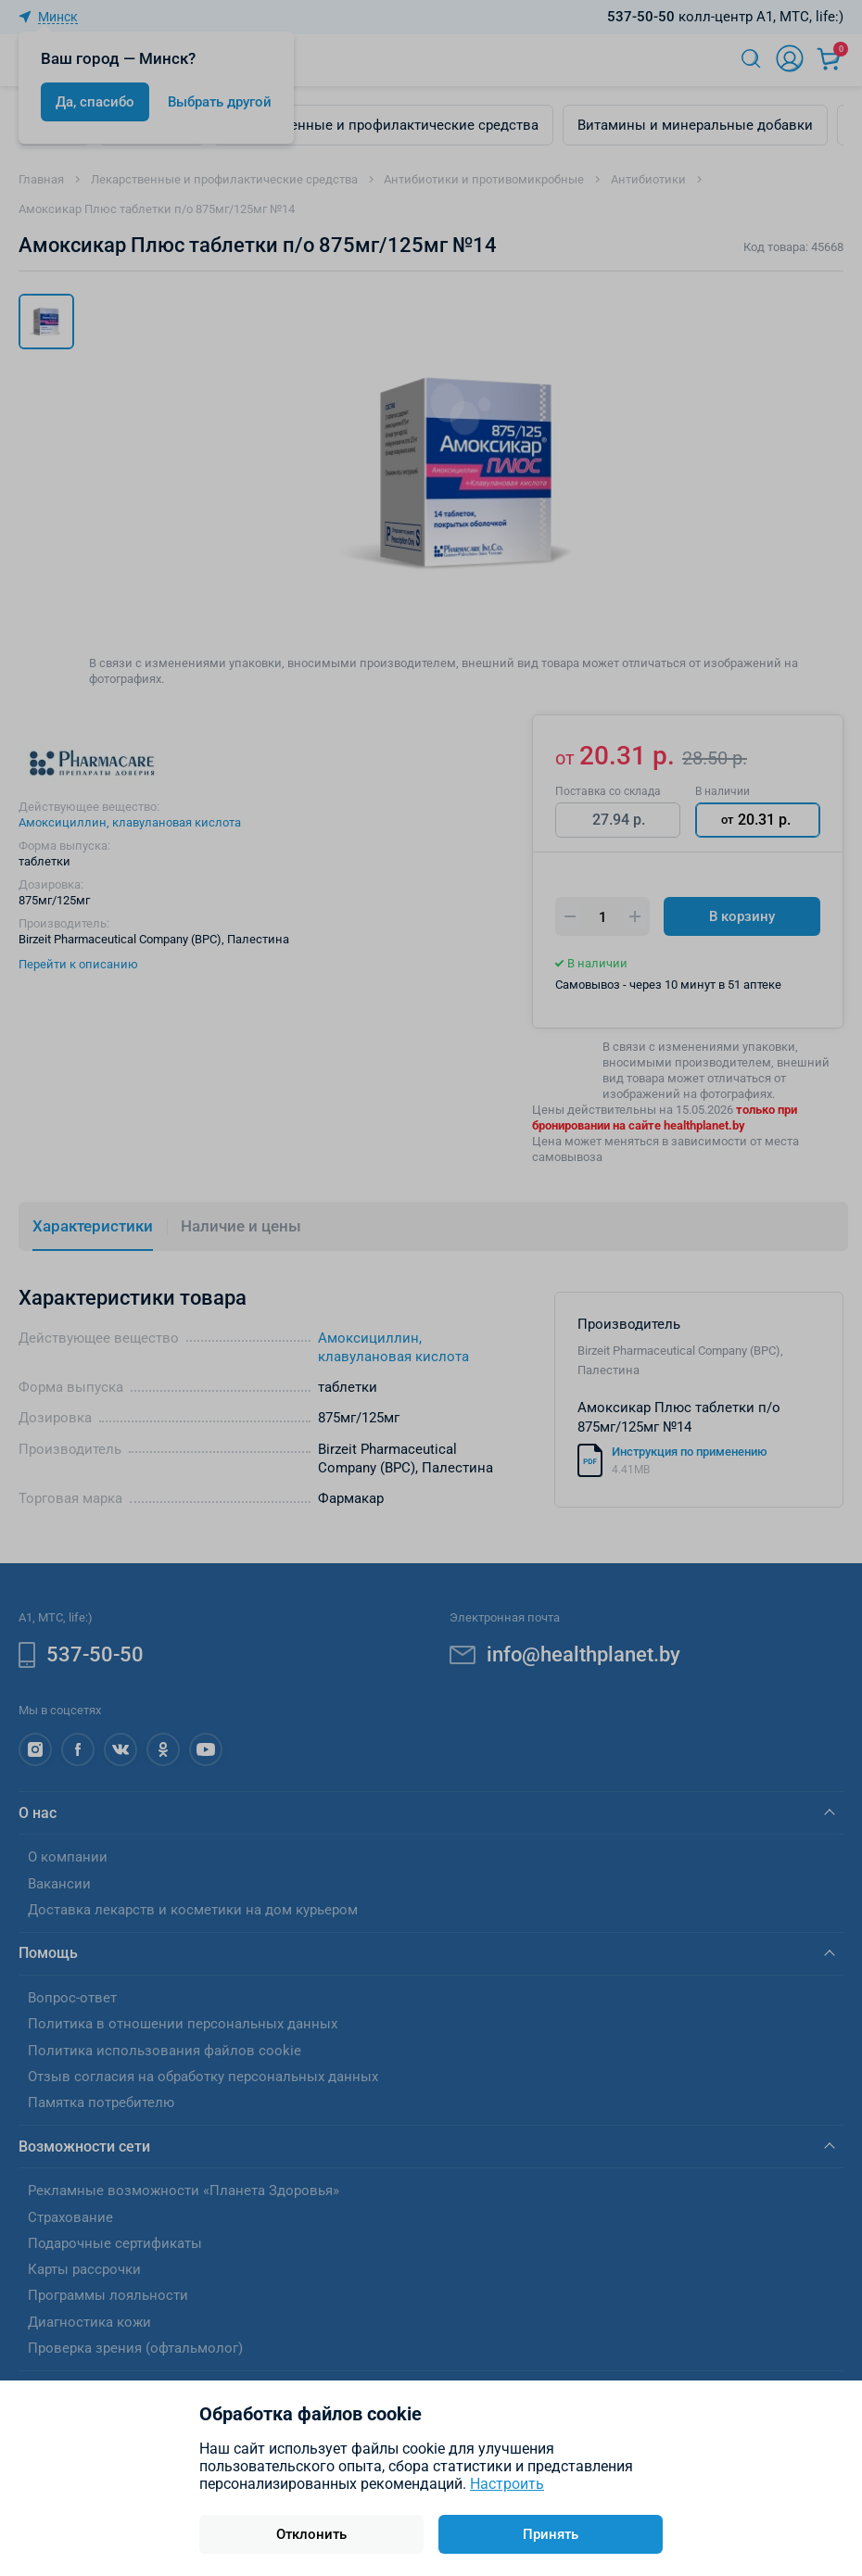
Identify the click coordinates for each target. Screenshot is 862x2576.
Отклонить (311, 2534)
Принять (550, 2534)
